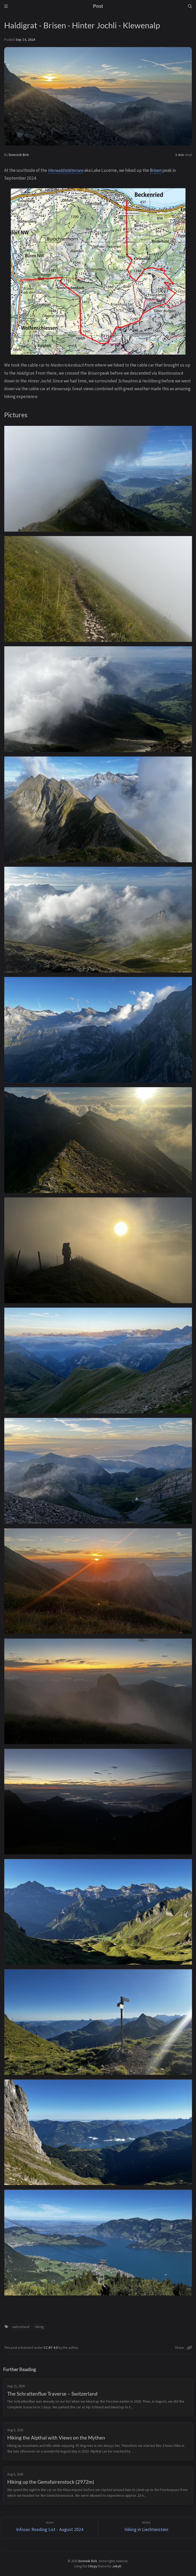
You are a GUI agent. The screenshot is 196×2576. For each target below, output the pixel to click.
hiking (39, 2327)
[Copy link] (189, 2348)
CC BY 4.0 (51, 2347)
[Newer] (146, 2528)
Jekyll (116, 2566)
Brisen (155, 170)
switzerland (20, 2327)
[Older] (49, 2528)
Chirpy (92, 2566)
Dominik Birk (19, 155)
